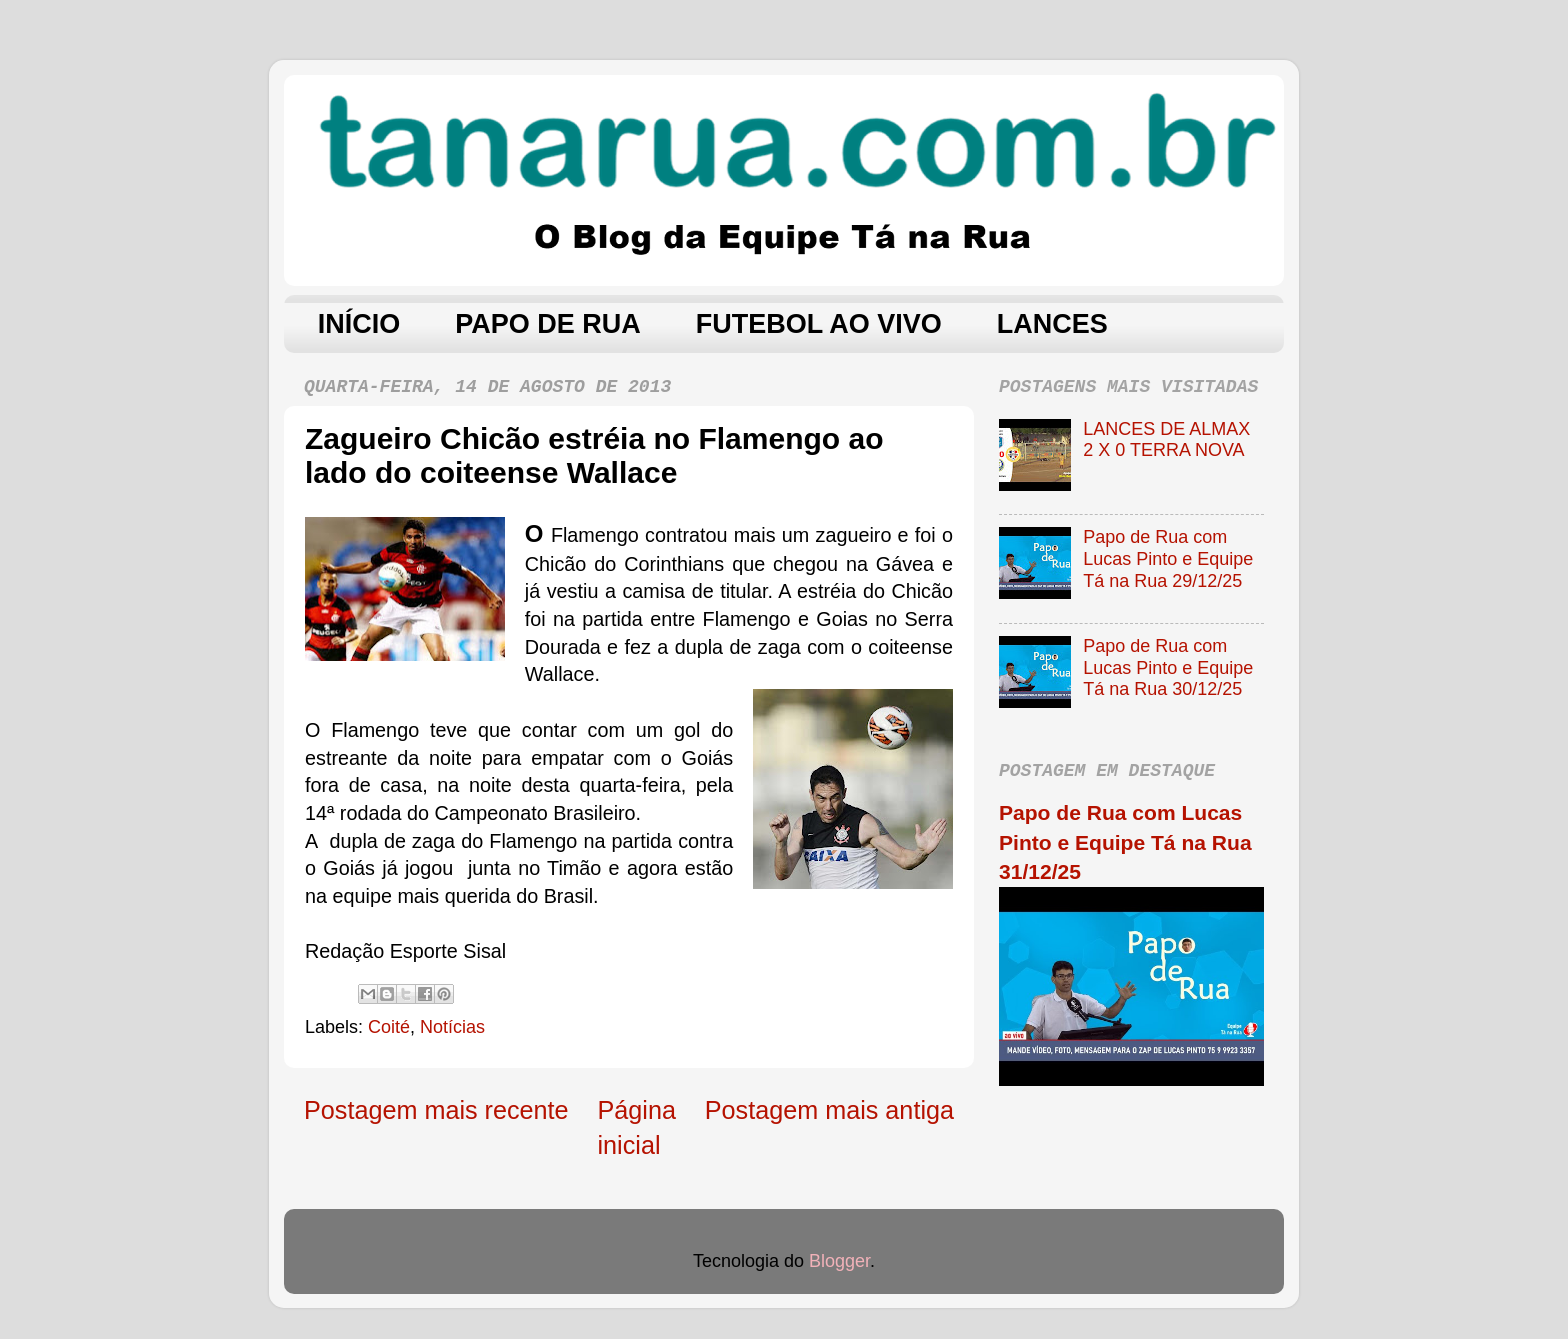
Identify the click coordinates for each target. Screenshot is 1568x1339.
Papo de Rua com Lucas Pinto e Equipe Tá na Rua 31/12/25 (1125, 842)
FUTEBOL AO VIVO (819, 324)
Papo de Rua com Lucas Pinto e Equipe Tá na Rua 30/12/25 (1168, 667)
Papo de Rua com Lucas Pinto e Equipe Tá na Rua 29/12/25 (1168, 558)
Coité (389, 1027)
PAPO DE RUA (548, 324)
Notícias (452, 1027)
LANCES (1052, 324)
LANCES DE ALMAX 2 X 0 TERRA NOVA (1166, 440)
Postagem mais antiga (829, 1110)
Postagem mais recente (436, 1110)
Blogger (839, 1261)
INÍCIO (359, 324)
